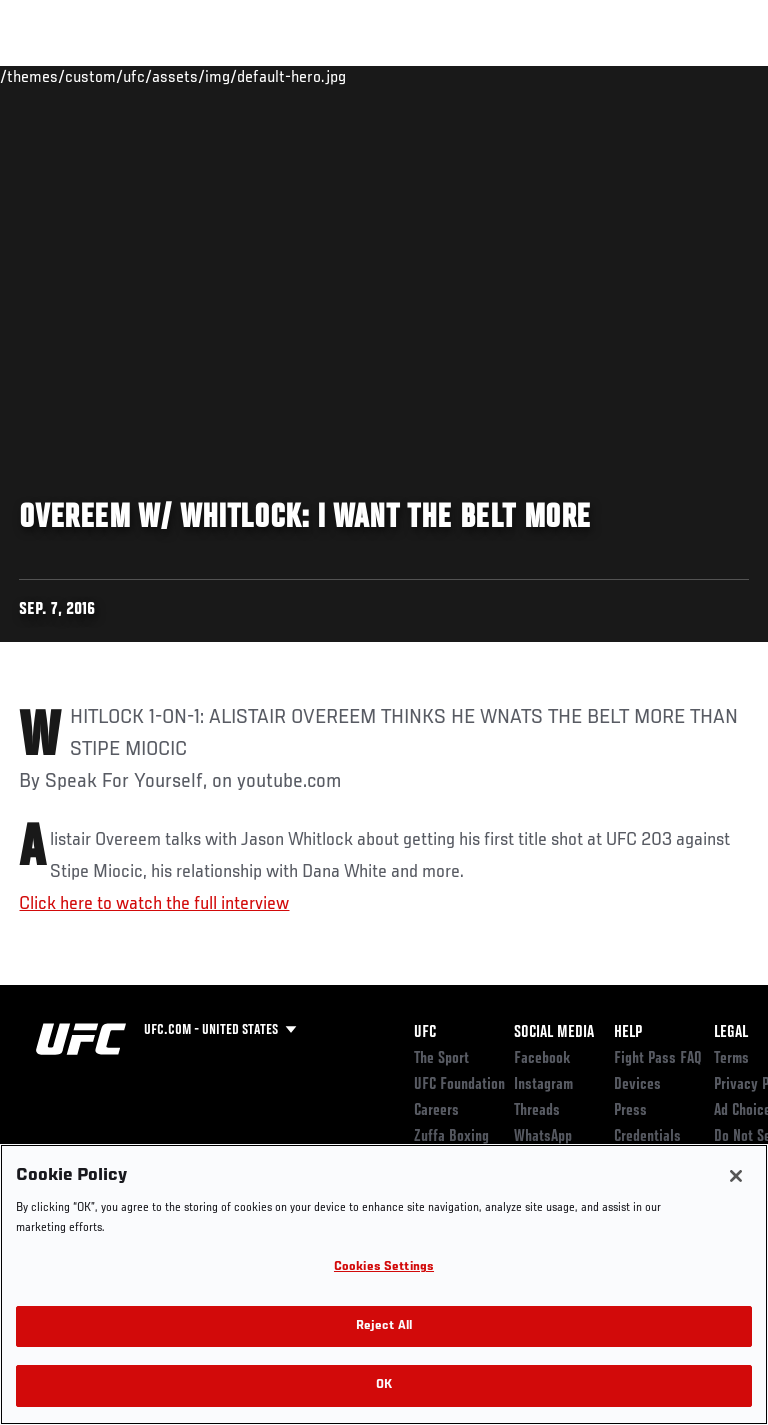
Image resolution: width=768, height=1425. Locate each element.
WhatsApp (543, 1137)
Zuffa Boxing (553, 85)
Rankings (139, 76)
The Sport (441, 1059)
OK (384, 1385)
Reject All (384, 1326)
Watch (474, 76)
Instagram (543, 1085)
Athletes (228, 76)
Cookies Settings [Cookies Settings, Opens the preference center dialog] (384, 1267)
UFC (425, 1033)
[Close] (736, 1176)
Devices (637, 1085)
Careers (436, 1111)
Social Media (554, 1033)
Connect (393, 76)
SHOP (648, 76)
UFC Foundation (459, 1085)
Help (628, 1033)
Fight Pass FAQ (658, 1059)
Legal (731, 1033)
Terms (731, 1059)
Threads (537, 1111)
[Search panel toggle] (703, 76)
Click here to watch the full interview (154, 904)
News (306, 76)
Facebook (542, 1059)
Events (54, 76)
